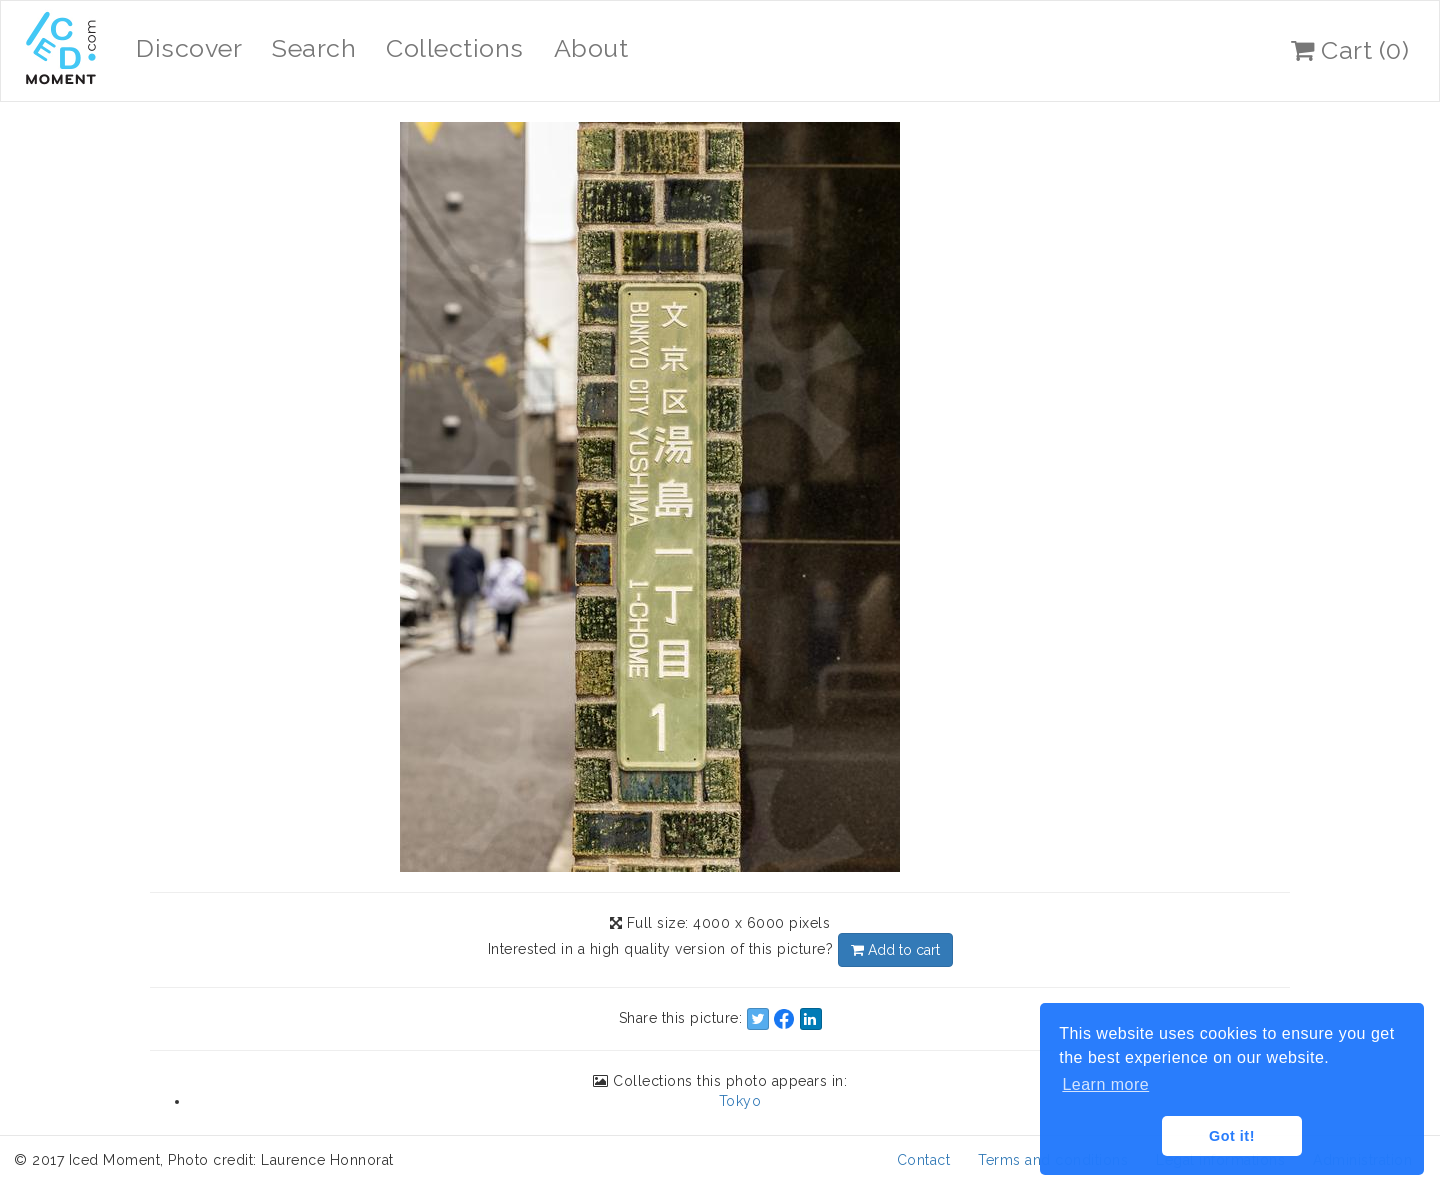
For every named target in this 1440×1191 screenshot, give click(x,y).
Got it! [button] (1232, 1136)
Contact (924, 1160)
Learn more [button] (1105, 1084)
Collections (455, 48)
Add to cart (895, 950)
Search (314, 48)
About (591, 48)
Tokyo (740, 1101)
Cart (1350, 50)
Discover (189, 48)
